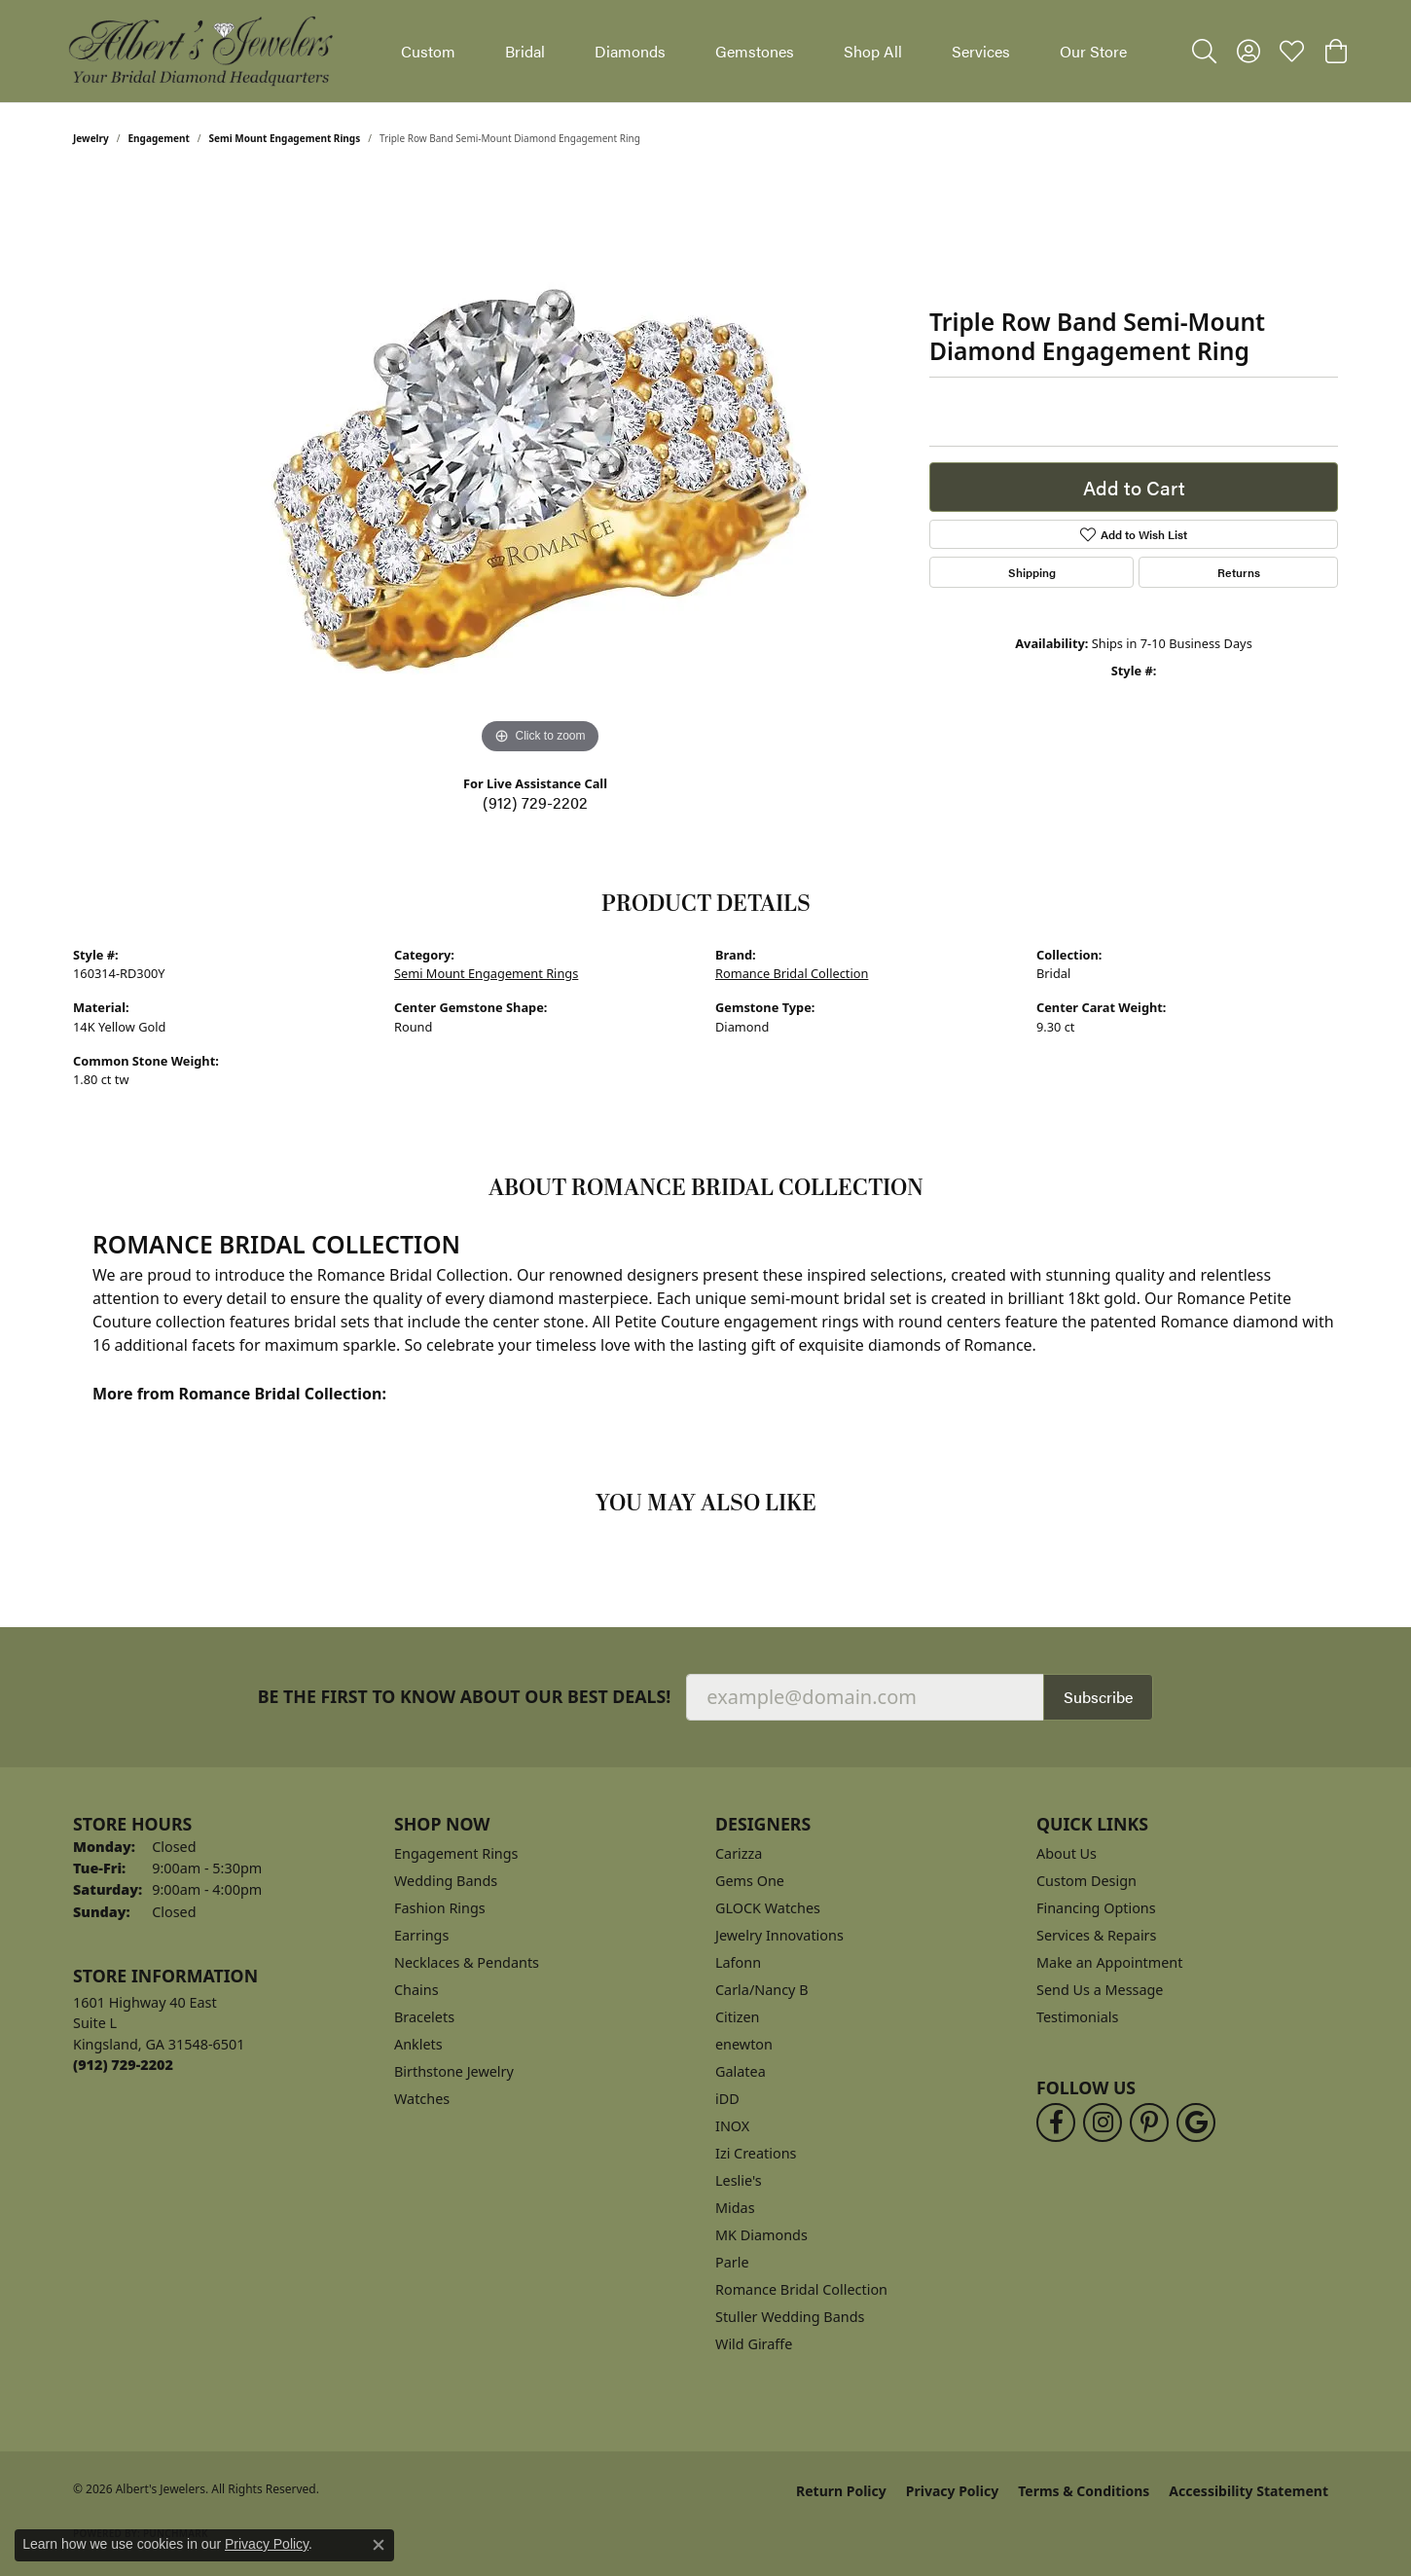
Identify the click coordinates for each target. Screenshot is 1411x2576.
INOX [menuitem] (732, 2126)
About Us (1066, 1853)
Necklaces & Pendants (466, 1962)
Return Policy (841, 2491)
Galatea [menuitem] (740, 2071)
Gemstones (754, 51)
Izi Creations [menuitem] (755, 2153)
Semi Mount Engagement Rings (285, 138)
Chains (416, 1989)
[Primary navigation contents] (763, 51)
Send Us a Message (1099, 1989)
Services (981, 51)
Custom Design (1086, 1880)
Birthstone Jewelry (454, 2071)
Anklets (418, 2044)
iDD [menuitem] (727, 2098)
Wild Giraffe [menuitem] (753, 2344)
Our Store (1093, 51)
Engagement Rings (456, 1853)
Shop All (873, 51)
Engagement (159, 138)
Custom (428, 51)
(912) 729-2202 (535, 802)
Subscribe (1098, 1697)
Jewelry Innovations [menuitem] (779, 1935)
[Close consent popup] (378, 2545)
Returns (1238, 572)
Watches (422, 2098)
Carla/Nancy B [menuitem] (762, 1989)
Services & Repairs (1096, 1935)
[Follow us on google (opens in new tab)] (1195, 2122)
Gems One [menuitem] (749, 1880)
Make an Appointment (1109, 1962)
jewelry (91, 138)
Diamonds (630, 51)
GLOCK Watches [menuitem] (767, 1908)
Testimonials (1077, 2017)
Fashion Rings (440, 1908)
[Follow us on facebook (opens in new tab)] (1055, 2122)
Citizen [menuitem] (737, 2017)
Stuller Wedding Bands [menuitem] (789, 2316)
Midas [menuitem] (735, 2207)
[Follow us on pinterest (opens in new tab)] (1149, 2122)
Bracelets (424, 2017)
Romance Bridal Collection (791, 973)
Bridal (525, 51)
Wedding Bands (445, 1880)
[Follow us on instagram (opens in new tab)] (1102, 2122)
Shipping (1032, 572)
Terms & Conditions (1083, 2491)
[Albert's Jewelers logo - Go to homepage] (199, 51)
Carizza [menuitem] (738, 1853)
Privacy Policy (952, 2491)
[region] (540, 467)
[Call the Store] (123, 2064)
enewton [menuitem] (744, 2044)
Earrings (421, 1935)
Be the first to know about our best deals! (464, 1697)
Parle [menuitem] (732, 2262)
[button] (1204, 51)
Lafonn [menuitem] (738, 1962)
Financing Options (1096, 1908)
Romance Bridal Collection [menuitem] (801, 2289)
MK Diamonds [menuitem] (761, 2235)
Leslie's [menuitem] (738, 2180)
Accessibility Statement (1248, 2491)
